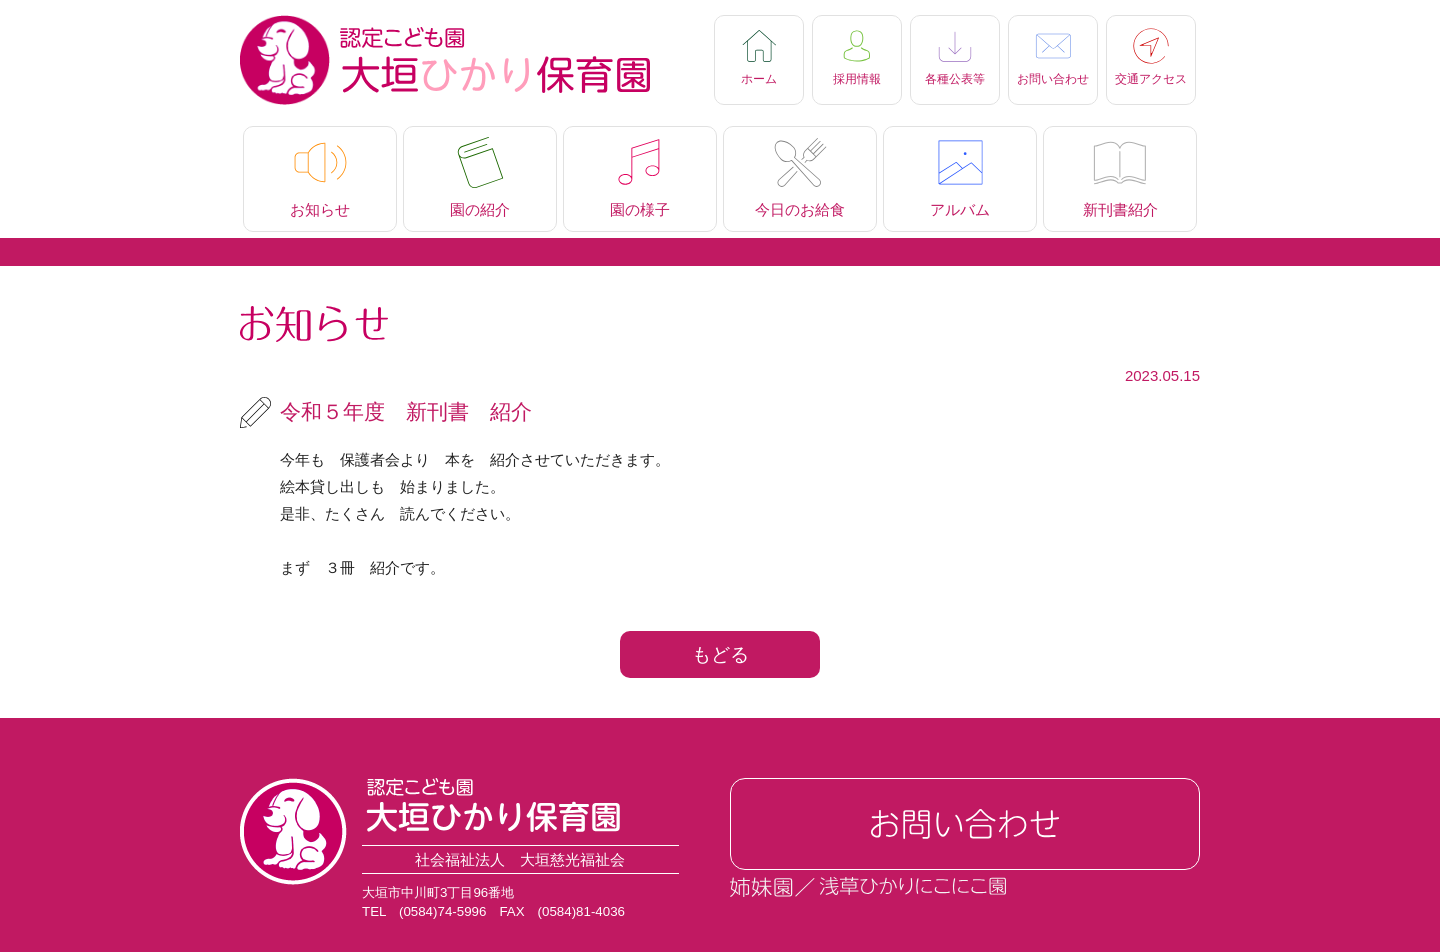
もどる (720, 654)
